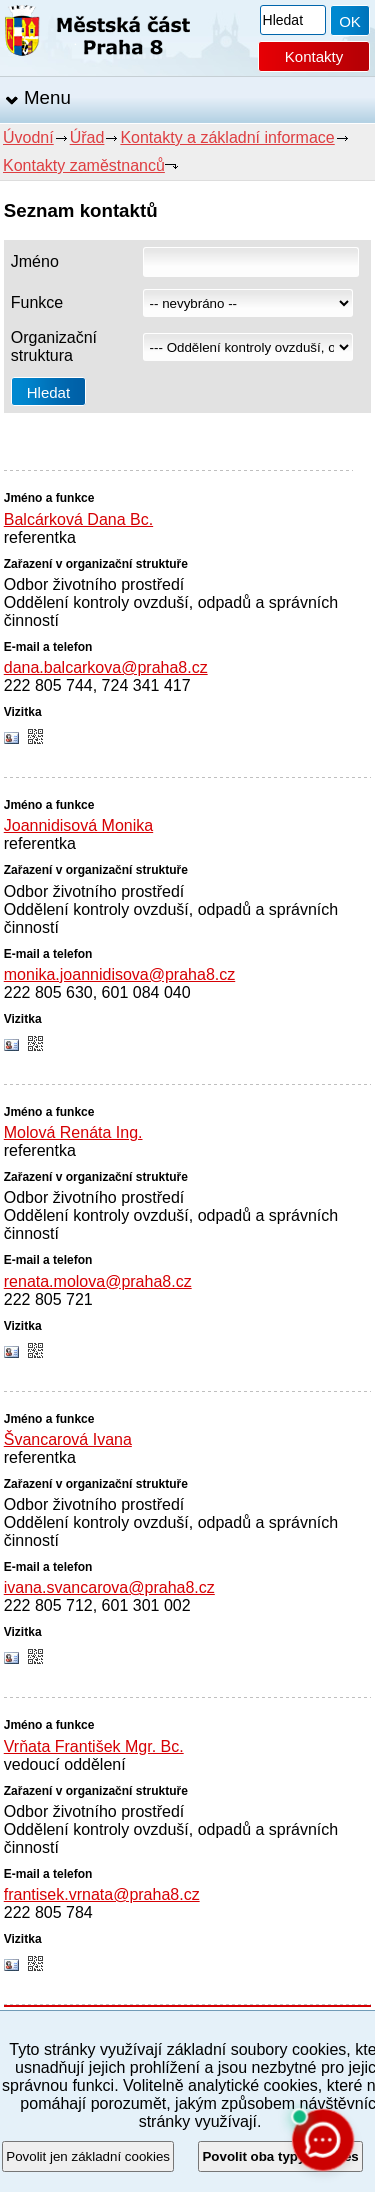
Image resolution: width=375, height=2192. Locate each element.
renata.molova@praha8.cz (98, 1281)
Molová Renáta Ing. (73, 1132)
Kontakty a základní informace (227, 137)
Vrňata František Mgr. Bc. (94, 1746)
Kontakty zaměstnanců (84, 165)
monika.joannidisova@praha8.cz (119, 974)
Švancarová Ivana (68, 1439)
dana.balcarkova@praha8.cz (106, 667)
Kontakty (314, 56)
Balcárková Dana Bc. (78, 519)
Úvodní (28, 137)
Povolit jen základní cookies (88, 2156)
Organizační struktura (54, 346)
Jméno (35, 261)
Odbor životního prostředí (94, 584)
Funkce (37, 302)
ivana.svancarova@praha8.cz (109, 1587)
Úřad (87, 137)
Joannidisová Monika (78, 825)
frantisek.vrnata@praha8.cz (102, 1894)
